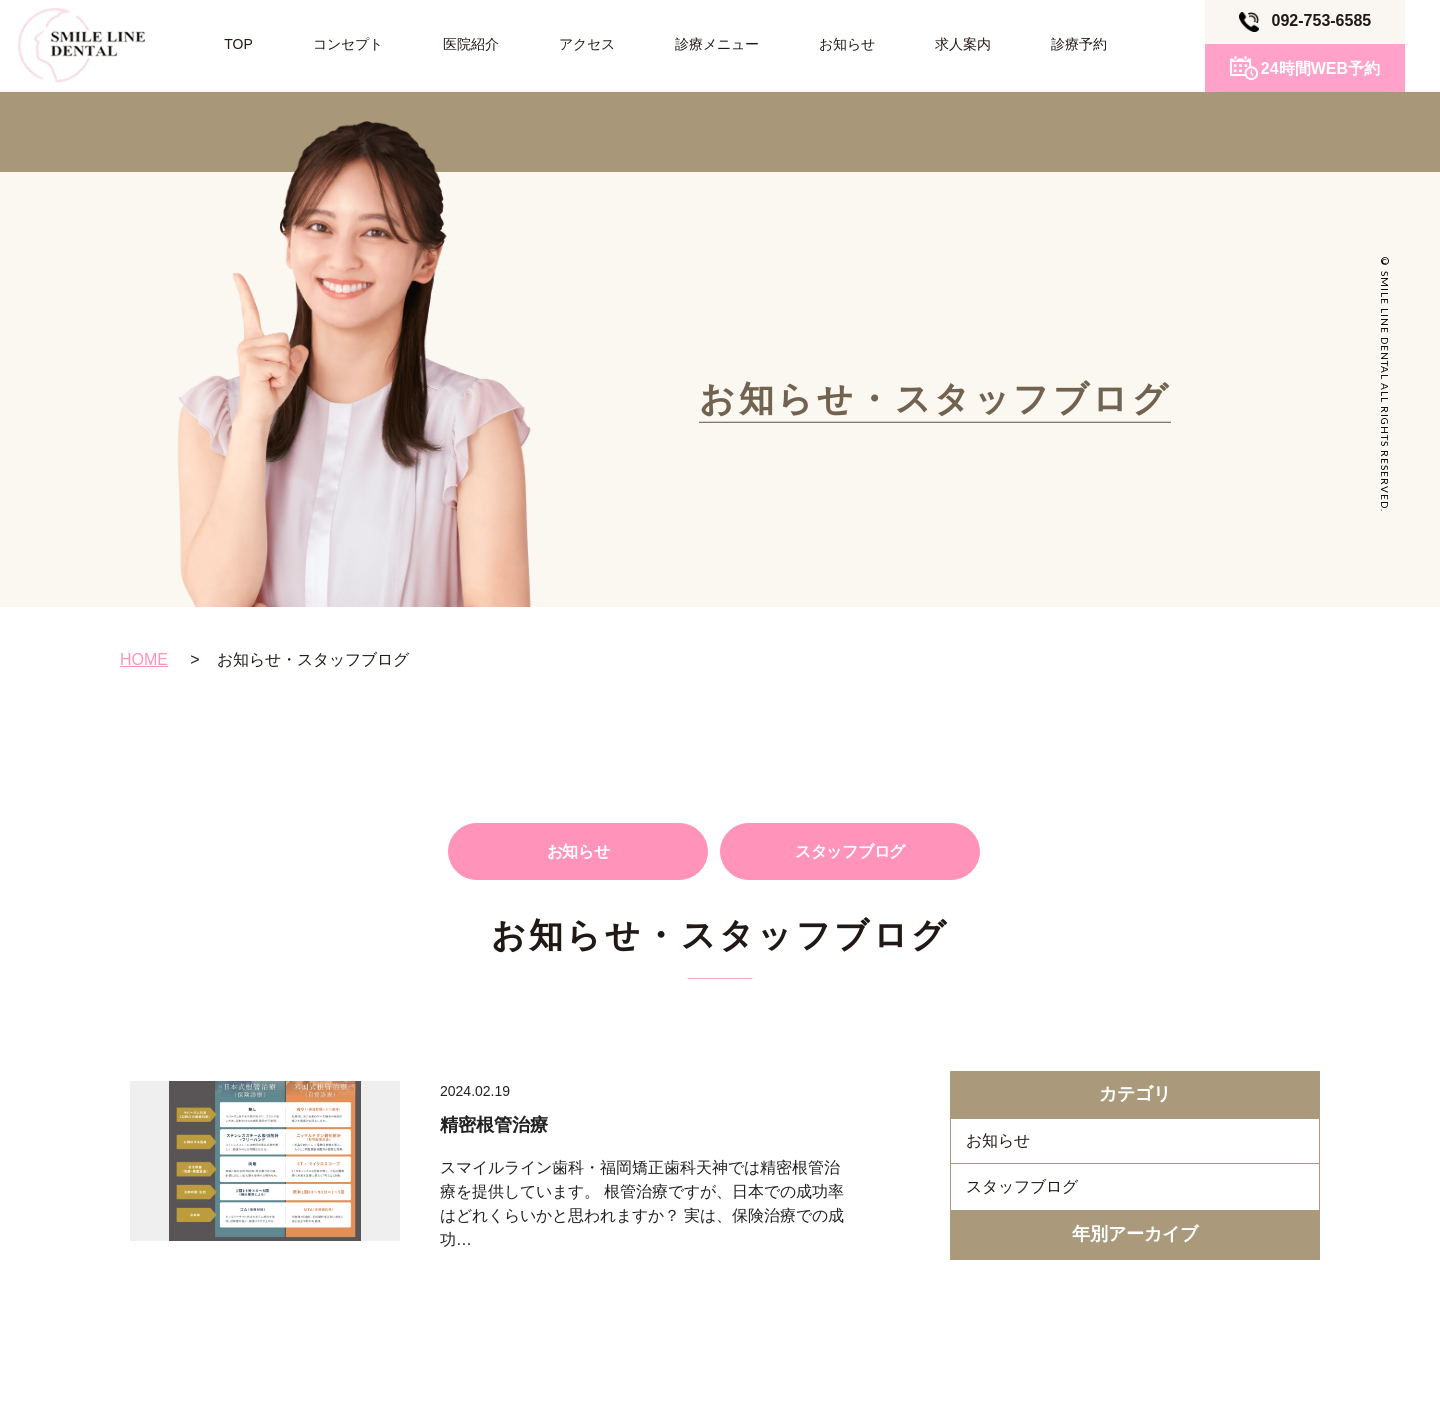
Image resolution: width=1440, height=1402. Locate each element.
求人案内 (963, 44)
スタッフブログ (850, 851)
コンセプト (348, 44)
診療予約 (1079, 44)
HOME (144, 659)
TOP (238, 44)
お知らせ (847, 44)
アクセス (587, 44)
